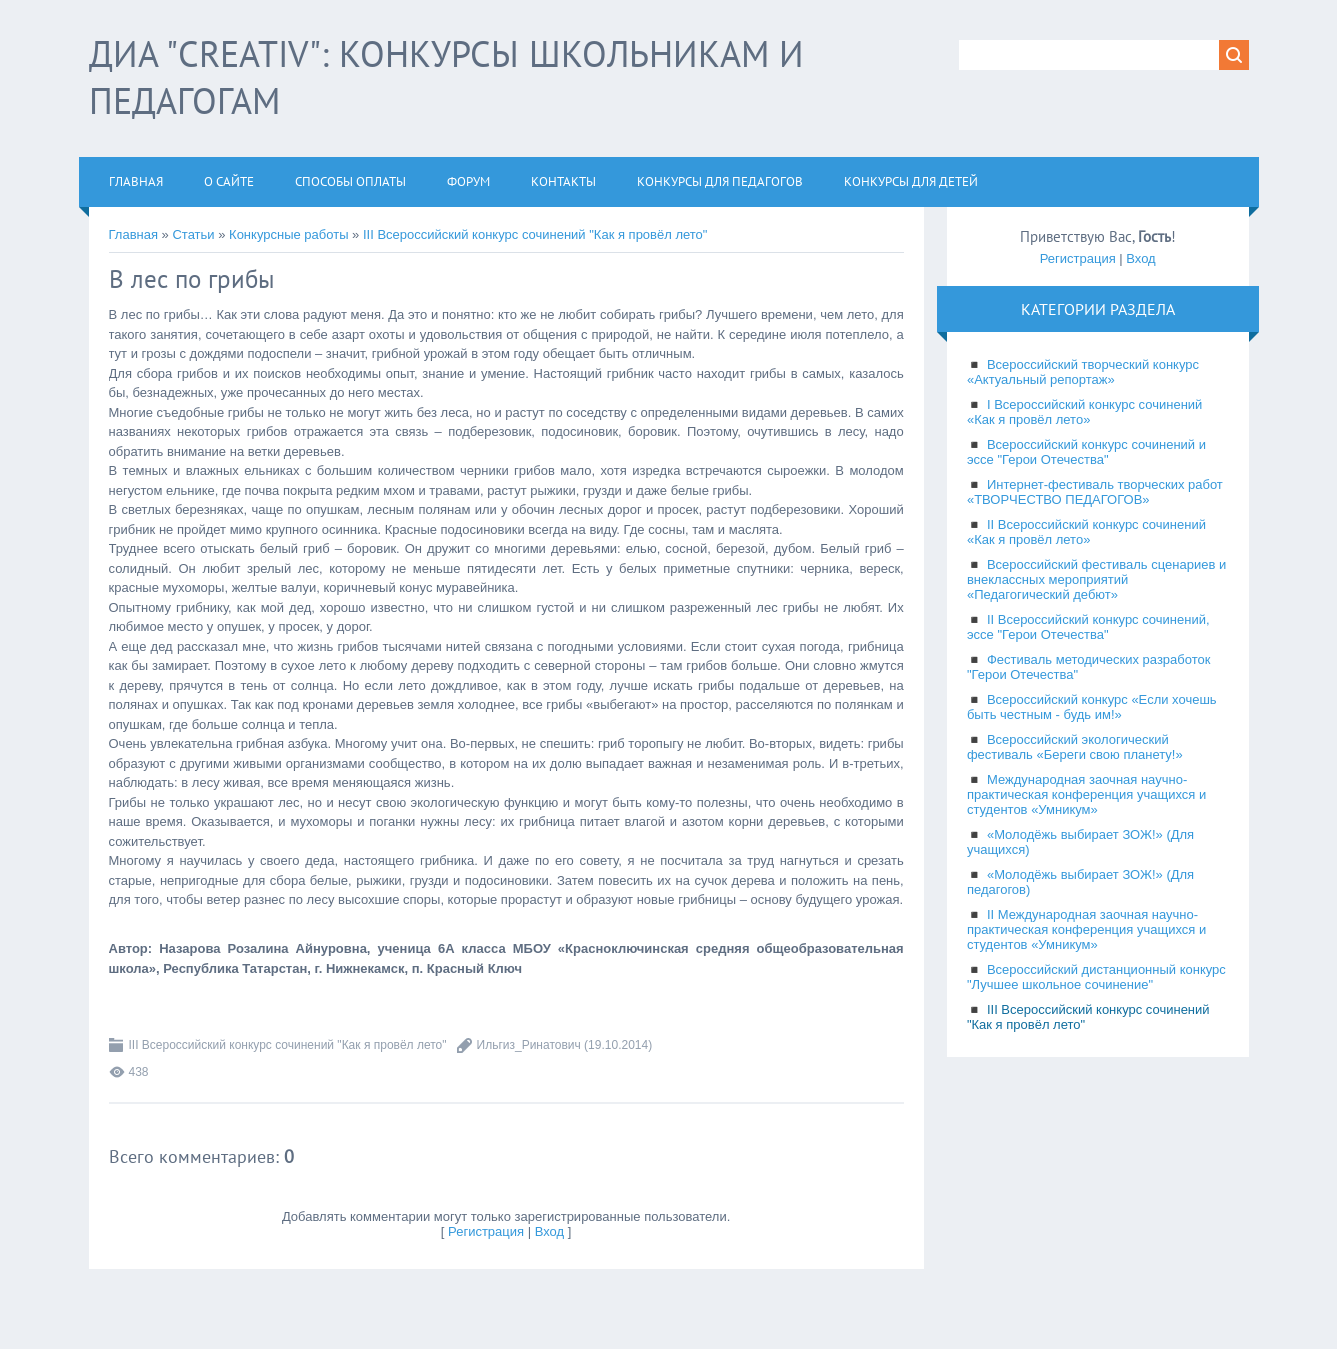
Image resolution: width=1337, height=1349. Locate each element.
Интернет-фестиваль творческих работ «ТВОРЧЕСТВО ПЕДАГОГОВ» (1095, 492)
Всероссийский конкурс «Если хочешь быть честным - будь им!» (1092, 707)
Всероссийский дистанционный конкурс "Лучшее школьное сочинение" (1096, 977)
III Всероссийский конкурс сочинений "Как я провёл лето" (535, 234)
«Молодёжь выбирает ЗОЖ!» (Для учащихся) (1080, 842)
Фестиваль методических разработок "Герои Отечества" (1089, 667)
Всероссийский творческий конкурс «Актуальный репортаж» (1083, 372)
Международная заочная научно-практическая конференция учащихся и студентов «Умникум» (1086, 794)
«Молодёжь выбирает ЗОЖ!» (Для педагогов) (1080, 882)
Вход (549, 1231)
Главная (133, 234)
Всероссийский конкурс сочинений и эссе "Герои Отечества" (1086, 452)
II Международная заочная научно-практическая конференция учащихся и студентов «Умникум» (1086, 929)
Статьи (193, 234)
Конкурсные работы (288, 234)
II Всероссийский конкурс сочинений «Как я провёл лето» (1086, 532)
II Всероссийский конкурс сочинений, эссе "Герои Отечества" (1088, 627)
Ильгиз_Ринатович (529, 1045)
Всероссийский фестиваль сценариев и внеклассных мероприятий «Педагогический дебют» (1096, 579)
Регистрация (486, 1231)
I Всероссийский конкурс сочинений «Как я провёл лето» (1084, 412)
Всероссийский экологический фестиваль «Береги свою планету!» (1075, 747)
